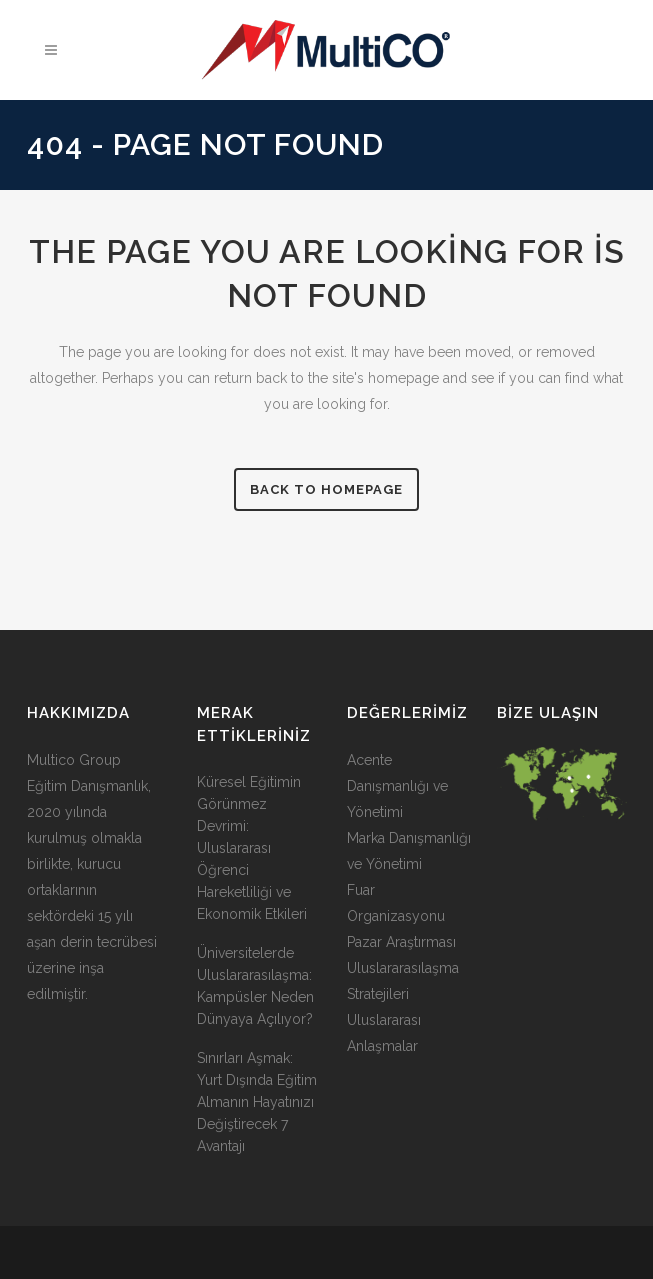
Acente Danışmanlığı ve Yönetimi (397, 786)
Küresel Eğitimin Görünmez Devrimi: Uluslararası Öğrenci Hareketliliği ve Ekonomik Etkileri (252, 848)
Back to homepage (326, 489)
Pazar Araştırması (401, 942)
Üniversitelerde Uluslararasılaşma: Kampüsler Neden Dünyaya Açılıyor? (255, 986)
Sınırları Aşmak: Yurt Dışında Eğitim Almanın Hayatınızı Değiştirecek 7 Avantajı (257, 1102)
